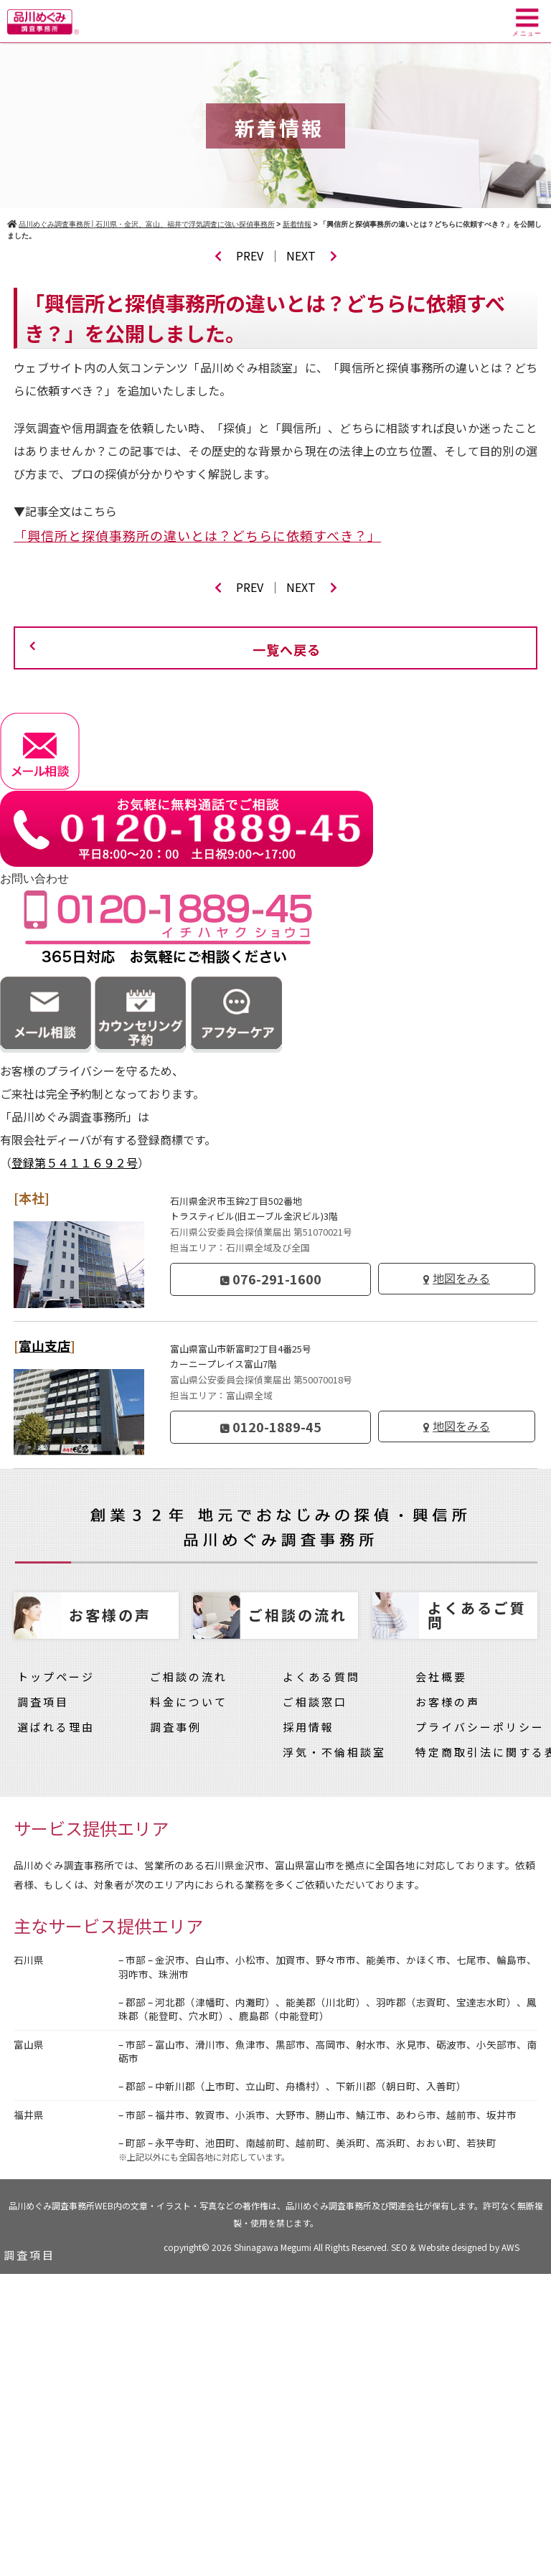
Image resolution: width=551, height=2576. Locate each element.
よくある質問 (321, 1676)
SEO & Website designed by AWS (455, 2247)
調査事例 (176, 1726)
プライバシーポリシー (480, 1726)
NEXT (311, 255)
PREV (239, 255)
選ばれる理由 (56, 1726)
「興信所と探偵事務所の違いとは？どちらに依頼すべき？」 (197, 535)
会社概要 (441, 1676)
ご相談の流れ (188, 1676)
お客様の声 (447, 1701)
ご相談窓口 (315, 1701)
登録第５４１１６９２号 (74, 1162)
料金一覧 (29, 2280)
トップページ (56, 1676)
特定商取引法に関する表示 (81, 2531)
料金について (188, 1701)
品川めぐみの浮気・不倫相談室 (94, 2480)
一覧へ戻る (287, 649)
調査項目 (43, 1701)
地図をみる (461, 1278)
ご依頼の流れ (42, 2330)
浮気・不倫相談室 (334, 1751)
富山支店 (44, 1345)
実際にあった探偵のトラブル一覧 (100, 2455)
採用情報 (308, 1726)
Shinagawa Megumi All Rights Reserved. (312, 2247)
